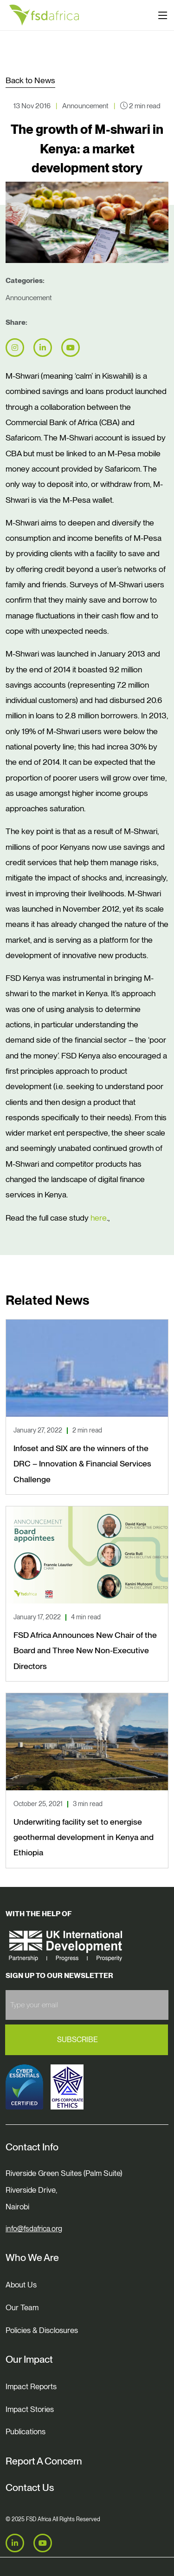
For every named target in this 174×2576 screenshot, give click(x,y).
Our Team (22, 2307)
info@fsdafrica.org (34, 2228)
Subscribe (77, 2039)
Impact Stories (30, 2409)
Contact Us (30, 2487)
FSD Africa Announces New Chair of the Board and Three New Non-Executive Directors (85, 1650)
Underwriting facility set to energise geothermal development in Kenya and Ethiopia (83, 1837)
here (98, 1217)
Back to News (30, 80)
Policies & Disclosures (42, 2330)
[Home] (44, 15)
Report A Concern (44, 2461)
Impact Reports (31, 2386)
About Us (21, 2284)
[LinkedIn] (15, 2543)
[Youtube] (42, 2543)
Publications (25, 2431)
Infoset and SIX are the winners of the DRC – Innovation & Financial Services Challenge (82, 1463)
